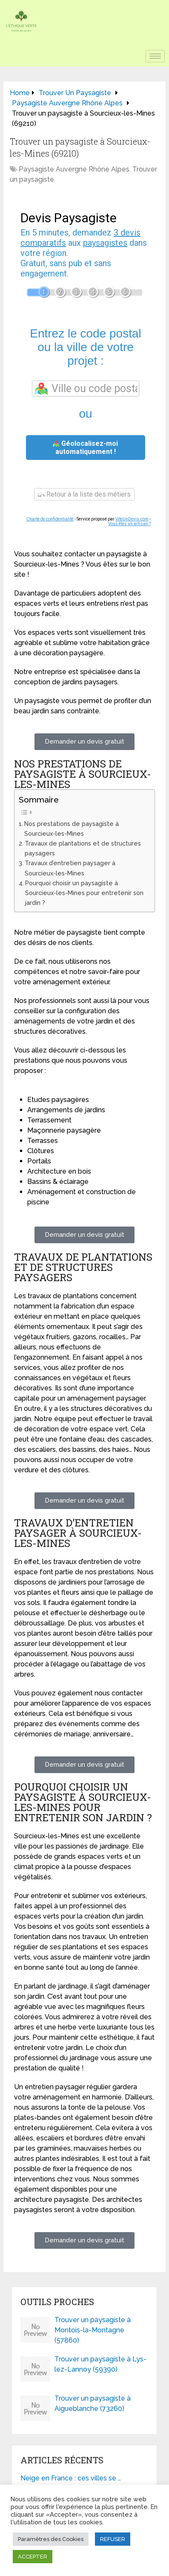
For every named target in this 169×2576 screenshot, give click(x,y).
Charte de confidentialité (50, 519)
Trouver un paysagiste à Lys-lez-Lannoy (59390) (100, 2364)
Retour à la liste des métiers (84, 494)
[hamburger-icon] (155, 56)
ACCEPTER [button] (32, 2556)
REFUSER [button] (112, 2539)
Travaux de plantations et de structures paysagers (83, 848)
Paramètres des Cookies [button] (50, 2539)
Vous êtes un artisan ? (129, 523)
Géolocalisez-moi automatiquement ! (85, 447)
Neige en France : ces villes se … (70, 2478)
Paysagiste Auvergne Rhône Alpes (74, 169)
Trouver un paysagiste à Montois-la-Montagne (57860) (92, 2330)
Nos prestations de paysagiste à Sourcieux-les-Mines (71, 828)
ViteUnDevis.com (132, 519)
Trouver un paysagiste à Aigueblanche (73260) (92, 2403)
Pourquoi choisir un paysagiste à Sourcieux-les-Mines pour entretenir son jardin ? (84, 892)
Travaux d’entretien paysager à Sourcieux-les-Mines (70, 867)
